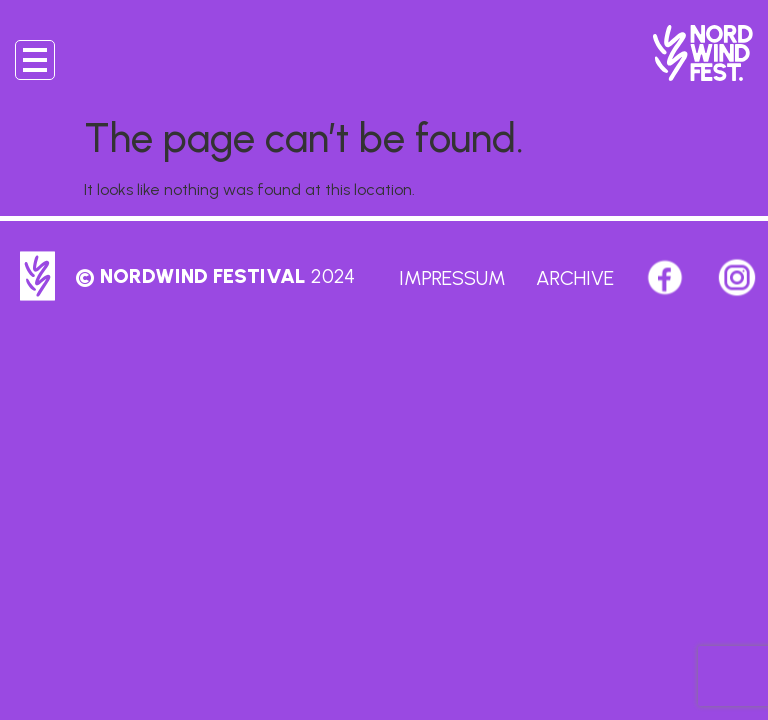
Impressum (452, 278)
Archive (575, 278)
